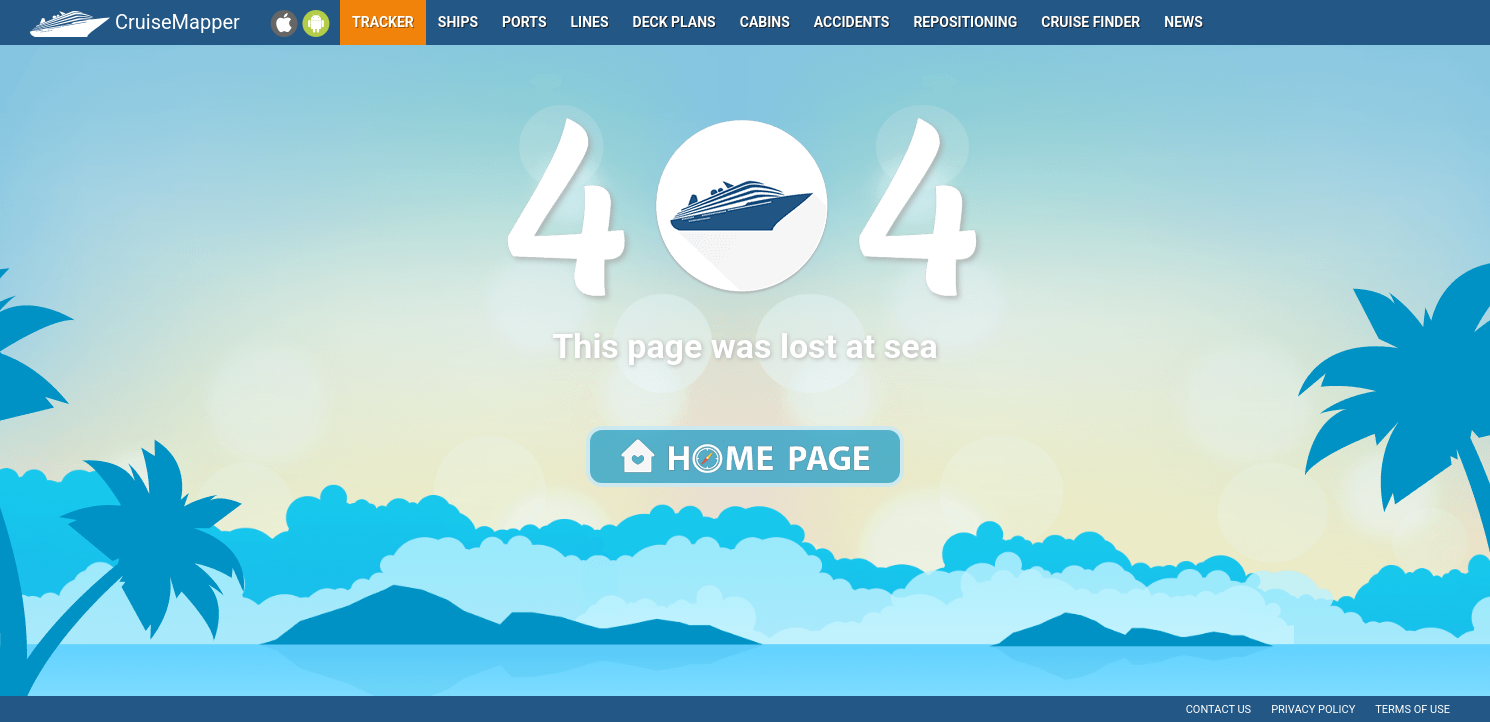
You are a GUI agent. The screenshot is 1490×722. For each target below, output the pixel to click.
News (1183, 22)
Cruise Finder (1090, 22)
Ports (524, 22)
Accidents (852, 22)
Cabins (765, 22)
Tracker (383, 22)
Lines (590, 22)
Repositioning (965, 22)
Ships (458, 22)
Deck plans (674, 22)
